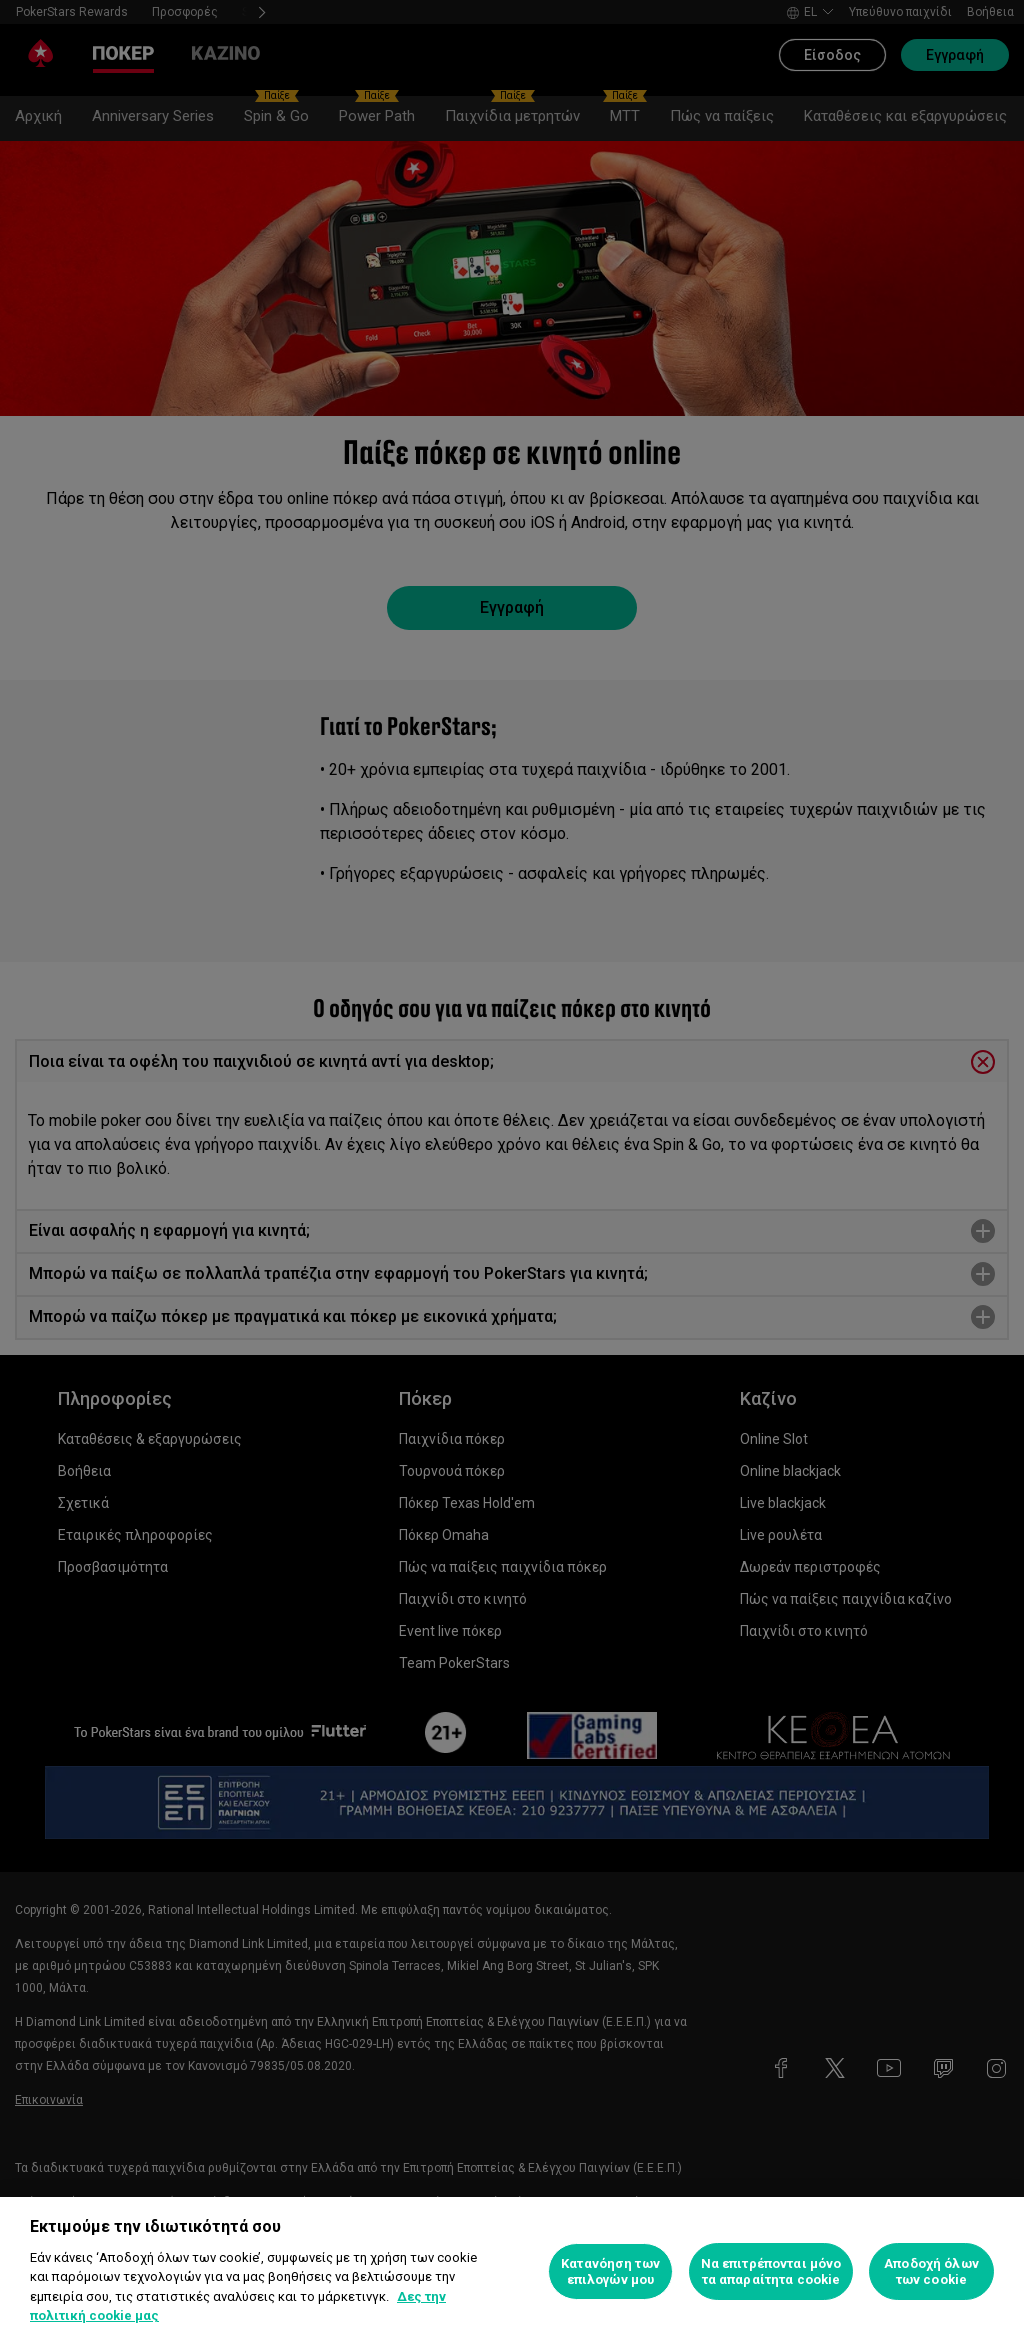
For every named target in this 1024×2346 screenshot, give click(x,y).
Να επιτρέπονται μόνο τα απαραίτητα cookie (771, 2271)
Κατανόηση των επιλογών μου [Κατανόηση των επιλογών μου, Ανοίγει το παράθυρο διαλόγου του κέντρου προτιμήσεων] (610, 2271)
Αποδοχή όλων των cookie (931, 2271)
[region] (512, 2271)
